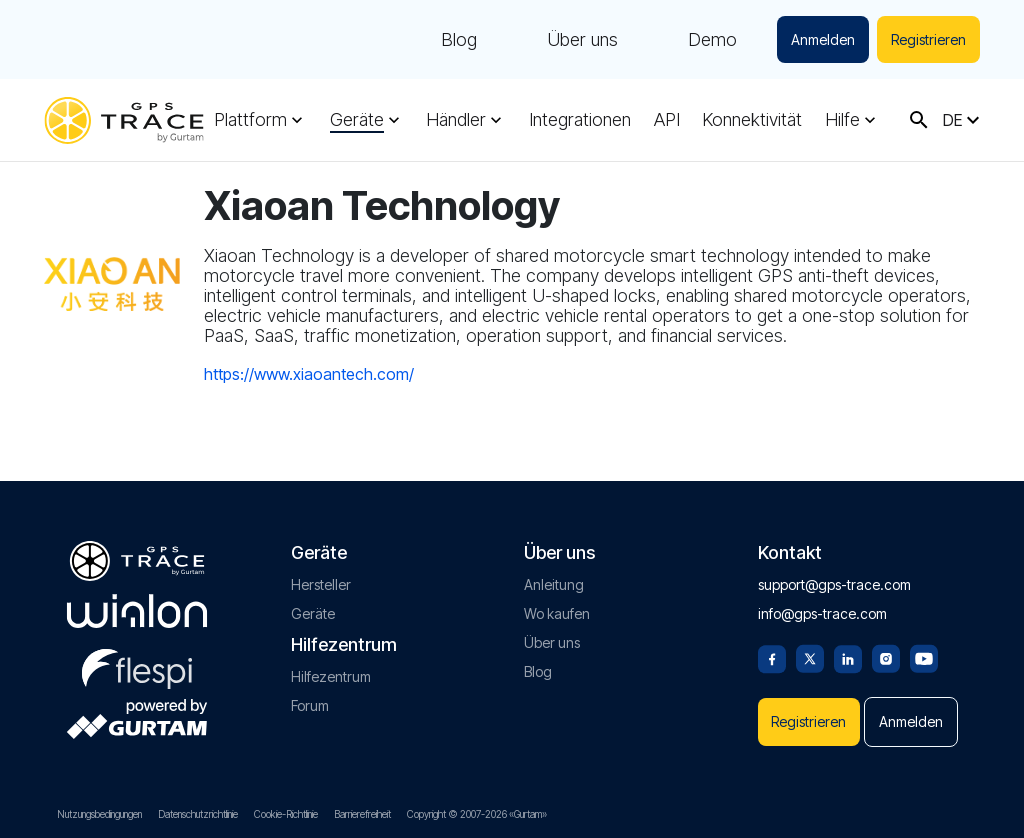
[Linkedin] (848, 657)
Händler (456, 120)
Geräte (357, 120)
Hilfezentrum (331, 676)
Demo (712, 40)
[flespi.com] (137, 665)
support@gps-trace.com (834, 584)
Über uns (582, 40)
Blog (459, 40)
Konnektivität (752, 120)
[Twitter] (810, 657)
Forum (310, 705)
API (667, 120)
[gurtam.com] (137, 611)
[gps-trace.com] (124, 120)
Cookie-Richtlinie (286, 814)
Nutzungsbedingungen (99, 814)
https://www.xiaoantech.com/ (309, 374)
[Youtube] (924, 657)
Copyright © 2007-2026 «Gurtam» (477, 814)
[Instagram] (886, 657)
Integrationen (580, 120)
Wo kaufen (557, 613)
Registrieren (928, 39)
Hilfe (842, 120)
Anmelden (823, 39)
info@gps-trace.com (822, 613)
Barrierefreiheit (362, 814)
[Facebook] (772, 657)
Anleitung (554, 584)
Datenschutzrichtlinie (198, 814)
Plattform (250, 120)
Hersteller (321, 584)
